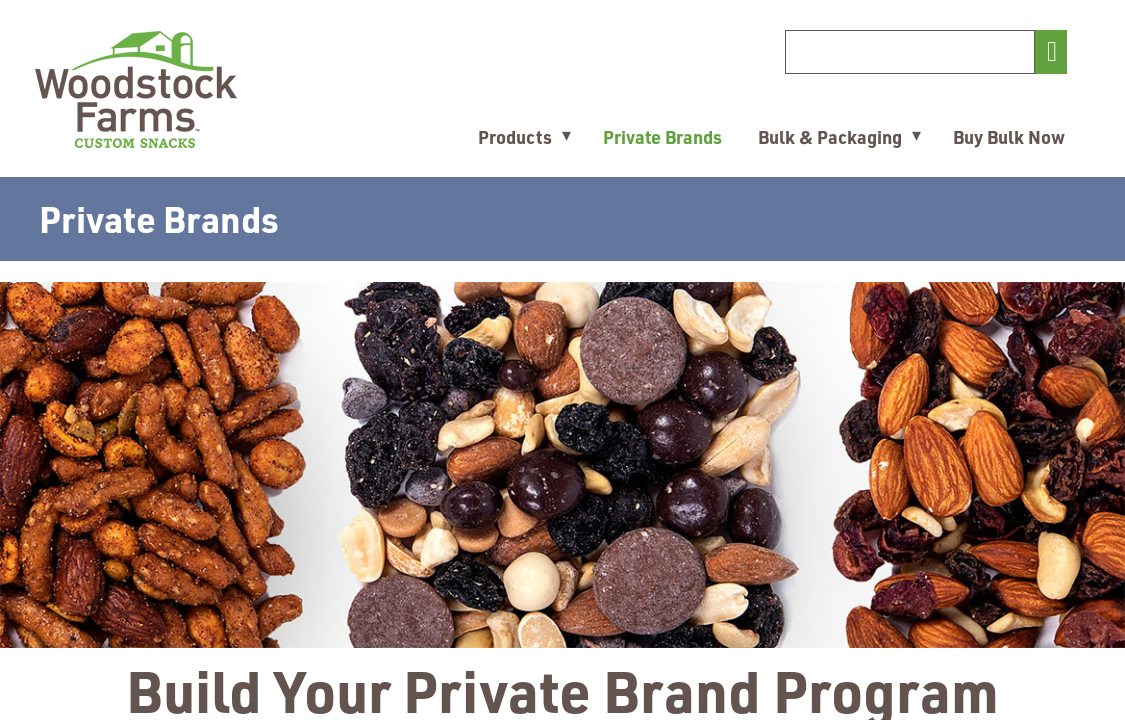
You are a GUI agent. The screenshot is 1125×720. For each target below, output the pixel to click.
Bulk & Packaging (830, 137)
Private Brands (662, 137)
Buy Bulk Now (1009, 137)
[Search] (910, 52)
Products (515, 137)
